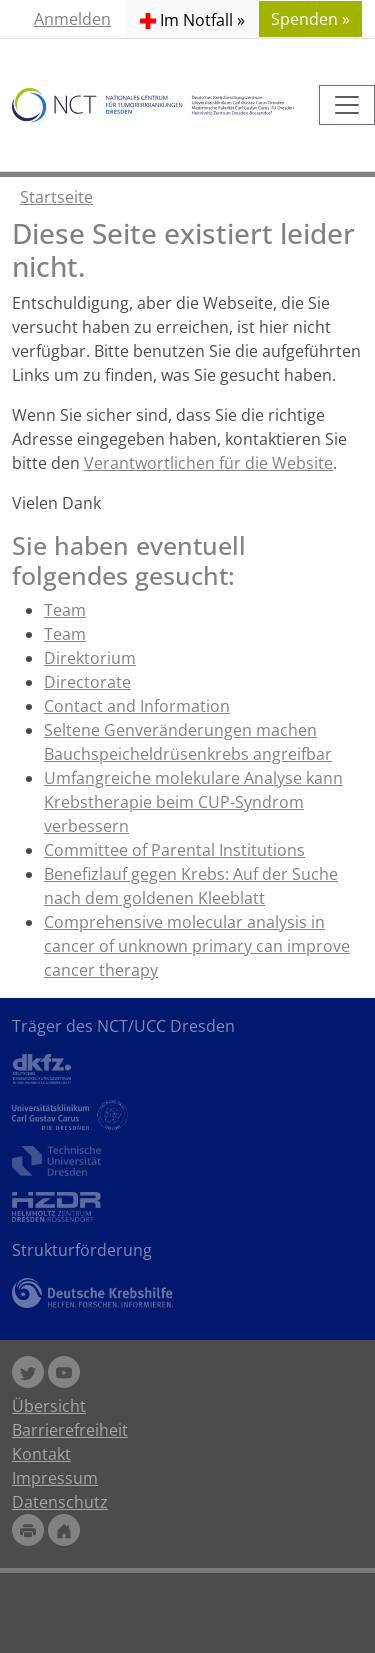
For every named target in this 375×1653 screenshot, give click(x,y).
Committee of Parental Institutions (174, 850)
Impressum (55, 1478)
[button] (192, 19)
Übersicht (49, 1406)
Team (65, 610)
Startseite (56, 197)
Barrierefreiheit (70, 1430)
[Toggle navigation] (347, 105)
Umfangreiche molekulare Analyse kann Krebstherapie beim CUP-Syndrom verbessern (193, 802)
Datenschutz (60, 1502)
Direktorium (90, 658)
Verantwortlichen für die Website (208, 463)
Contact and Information (137, 706)
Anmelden (72, 19)
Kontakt (41, 1454)
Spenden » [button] (310, 19)
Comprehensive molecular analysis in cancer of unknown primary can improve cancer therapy (197, 946)
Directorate (87, 682)
